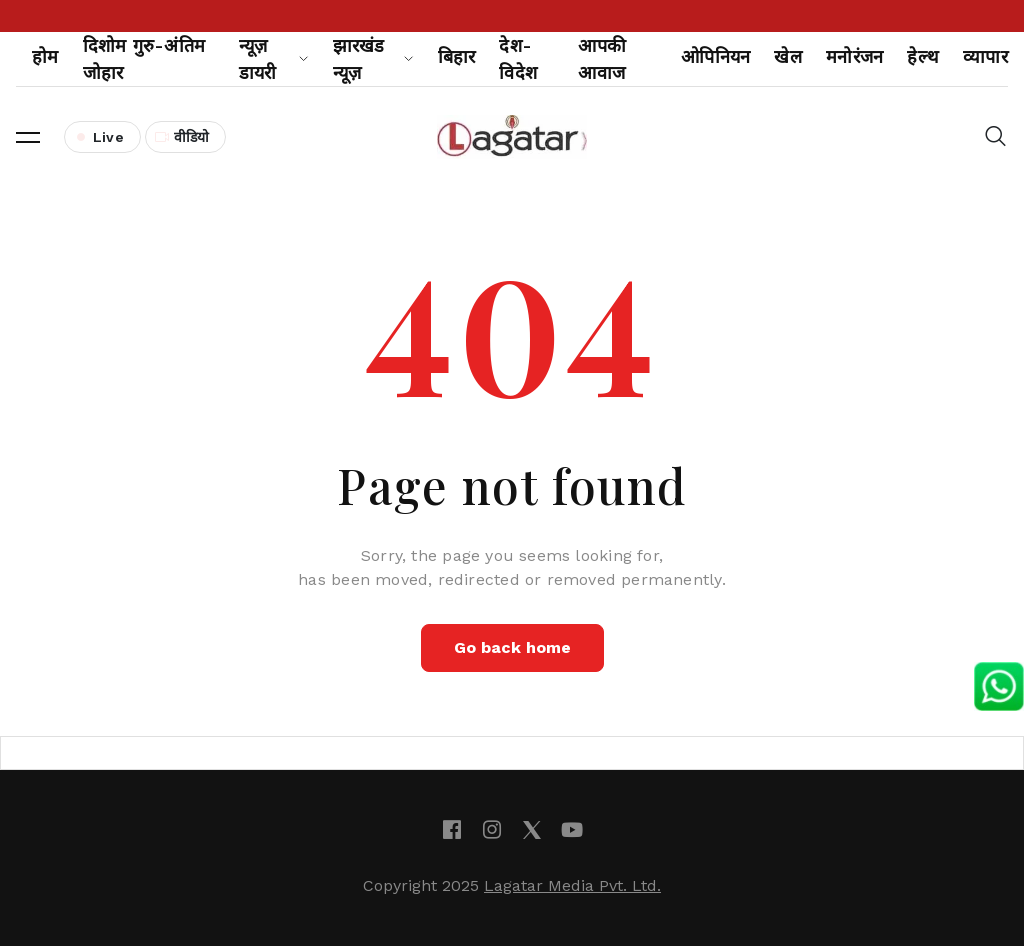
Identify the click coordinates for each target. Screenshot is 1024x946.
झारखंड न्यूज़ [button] (373, 59)
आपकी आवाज (602, 59)
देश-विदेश (518, 59)
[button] (28, 137)
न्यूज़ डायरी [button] (274, 59)
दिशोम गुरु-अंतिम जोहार (144, 59)
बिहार (457, 56)
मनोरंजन (854, 56)
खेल (788, 56)
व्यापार (985, 56)
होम (45, 56)
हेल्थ (923, 56)
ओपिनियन (715, 56)
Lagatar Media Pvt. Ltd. (572, 885)
